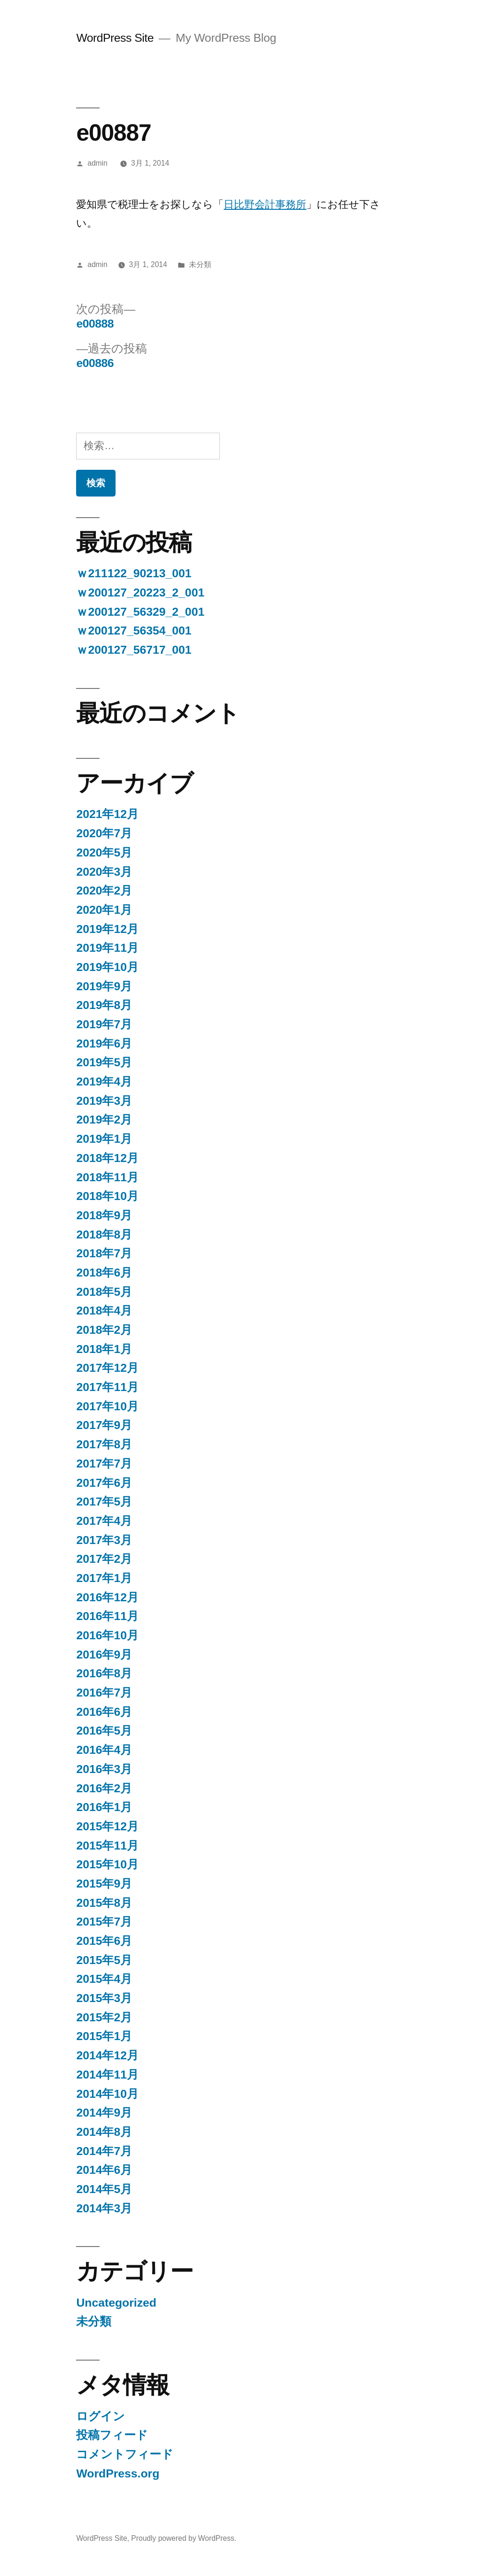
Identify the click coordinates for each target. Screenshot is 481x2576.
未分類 (200, 264)
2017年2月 (104, 1558)
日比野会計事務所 (265, 204)
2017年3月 (104, 1540)
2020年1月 (104, 909)
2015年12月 (107, 1826)
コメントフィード (124, 2454)
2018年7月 (104, 1253)
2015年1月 (104, 2036)
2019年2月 (104, 1119)
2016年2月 (104, 1788)
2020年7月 (104, 833)
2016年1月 (104, 1807)
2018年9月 (104, 1215)
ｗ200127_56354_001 (133, 630)
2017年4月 (104, 1520)
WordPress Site (115, 37)
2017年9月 (104, 1425)
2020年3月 (104, 871)
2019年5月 (104, 1062)
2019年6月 (104, 1043)
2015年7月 (104, 1921)
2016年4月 (104, 1749)
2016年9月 (104, 1654)
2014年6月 (104, 2169)
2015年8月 (104, 1902)
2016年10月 (107, 1635)
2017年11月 (107, 1387)
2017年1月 (104, 1578)
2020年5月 (104, 852)
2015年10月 (107, 1864)
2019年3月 (104, 1100)
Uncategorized (116, 2302)
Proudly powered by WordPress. (183, 2538)
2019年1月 (104, 1138)
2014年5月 (104, 2189)
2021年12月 (107, 814)
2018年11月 (107, 1177)
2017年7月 (104, 1463)
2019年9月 (104, 986)
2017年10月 (107, 1406)
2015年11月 (107, 1845)
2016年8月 (104, 1673)
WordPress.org (117, 2473)
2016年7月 (104, 1692)
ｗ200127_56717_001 (133, 649)
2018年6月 (104, 1272)
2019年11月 (107, 947)
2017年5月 (104, 1501)
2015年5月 (104, 1960)
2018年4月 (104, 1310)
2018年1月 (104, 1349)
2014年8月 (104, 2131)
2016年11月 (107, 1616)
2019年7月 (104, 1024)
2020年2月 (104, 890)
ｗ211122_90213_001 (133, 573)
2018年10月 (107, 1196)
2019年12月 (107, 929)
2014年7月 (104, 2151)
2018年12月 (107, 1158)
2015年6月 (104, 1940)
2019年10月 (107, 967)
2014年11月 (107, 2074)
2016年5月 (104, 1730)
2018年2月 (104, 1329)
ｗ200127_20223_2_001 (140, 592)
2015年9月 (104, 1883)
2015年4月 (104, 1978)
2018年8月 (104, 1234)
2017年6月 (104, 1482)
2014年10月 (107, 2093)
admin (97, 163)
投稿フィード (112, 2435)
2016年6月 (104, 1711)
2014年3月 (104, 2208)
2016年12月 (107, 1597)
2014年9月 (104, 2112)
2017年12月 (107, 1367)
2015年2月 (104, 2017)
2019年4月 (104, 1081)
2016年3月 (104, 1769)
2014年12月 (107, 2055)
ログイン (100, 2416)
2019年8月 (104, 1005)
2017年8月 (104, 1444)
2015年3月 (104, 1998)
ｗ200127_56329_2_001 (140, 611)
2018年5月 (104, 1291)
